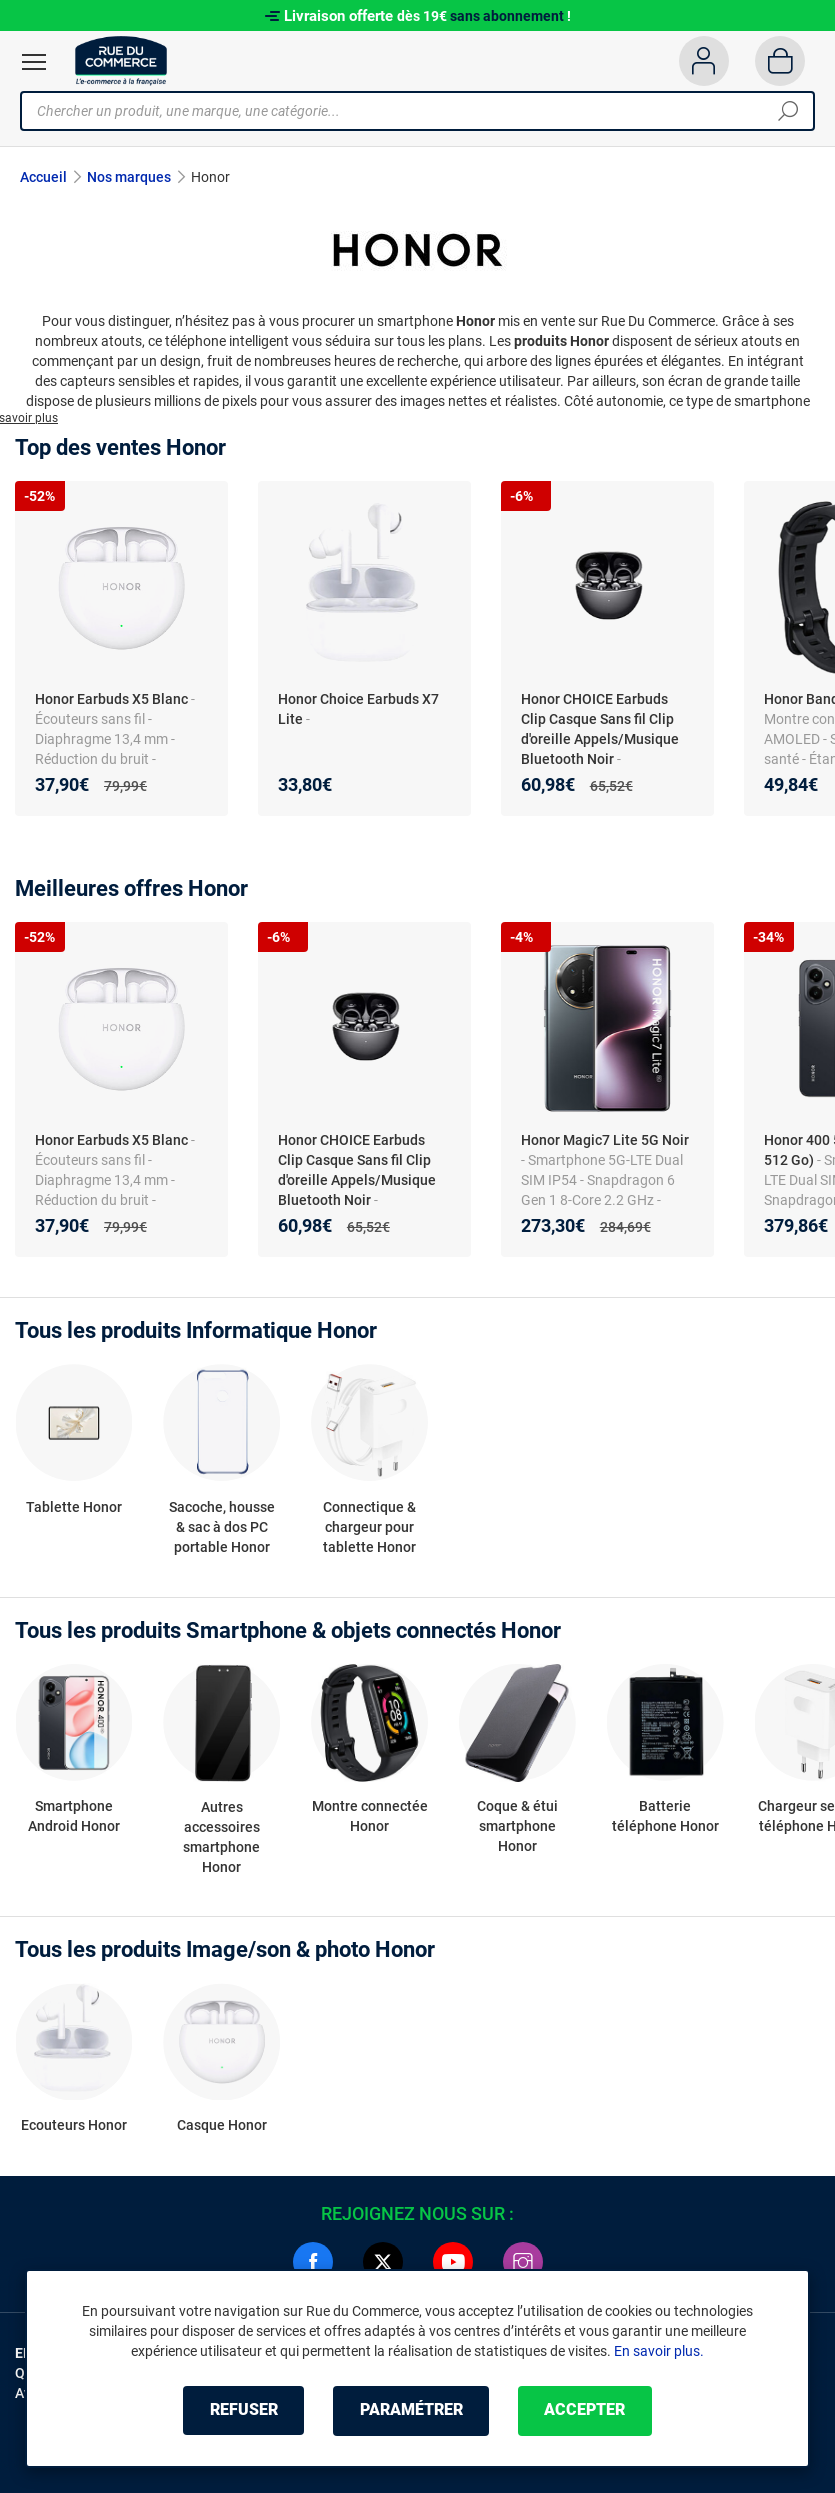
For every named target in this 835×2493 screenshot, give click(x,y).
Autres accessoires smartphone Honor (221, 1836)
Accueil (43, 177)
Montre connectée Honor (370, 1816)
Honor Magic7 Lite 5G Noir (605, 1140)
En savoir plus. (659, 2351)
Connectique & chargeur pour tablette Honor (369, 1527)
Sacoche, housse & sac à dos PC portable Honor (222, 1527)
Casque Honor (222, 2126)
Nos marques (129, 177)
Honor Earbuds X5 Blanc (111, 699)
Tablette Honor (74, 1507)
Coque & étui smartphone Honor (517, 1826)
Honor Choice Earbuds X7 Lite (358, 709)
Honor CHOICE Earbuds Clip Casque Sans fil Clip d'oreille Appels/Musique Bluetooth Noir (600, 729)
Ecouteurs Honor (74, 2126)
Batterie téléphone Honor (665, 1816)
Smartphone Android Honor (74, 1816)
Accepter (587, 2410)
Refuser (242, 2410)
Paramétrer (411, 2410)
